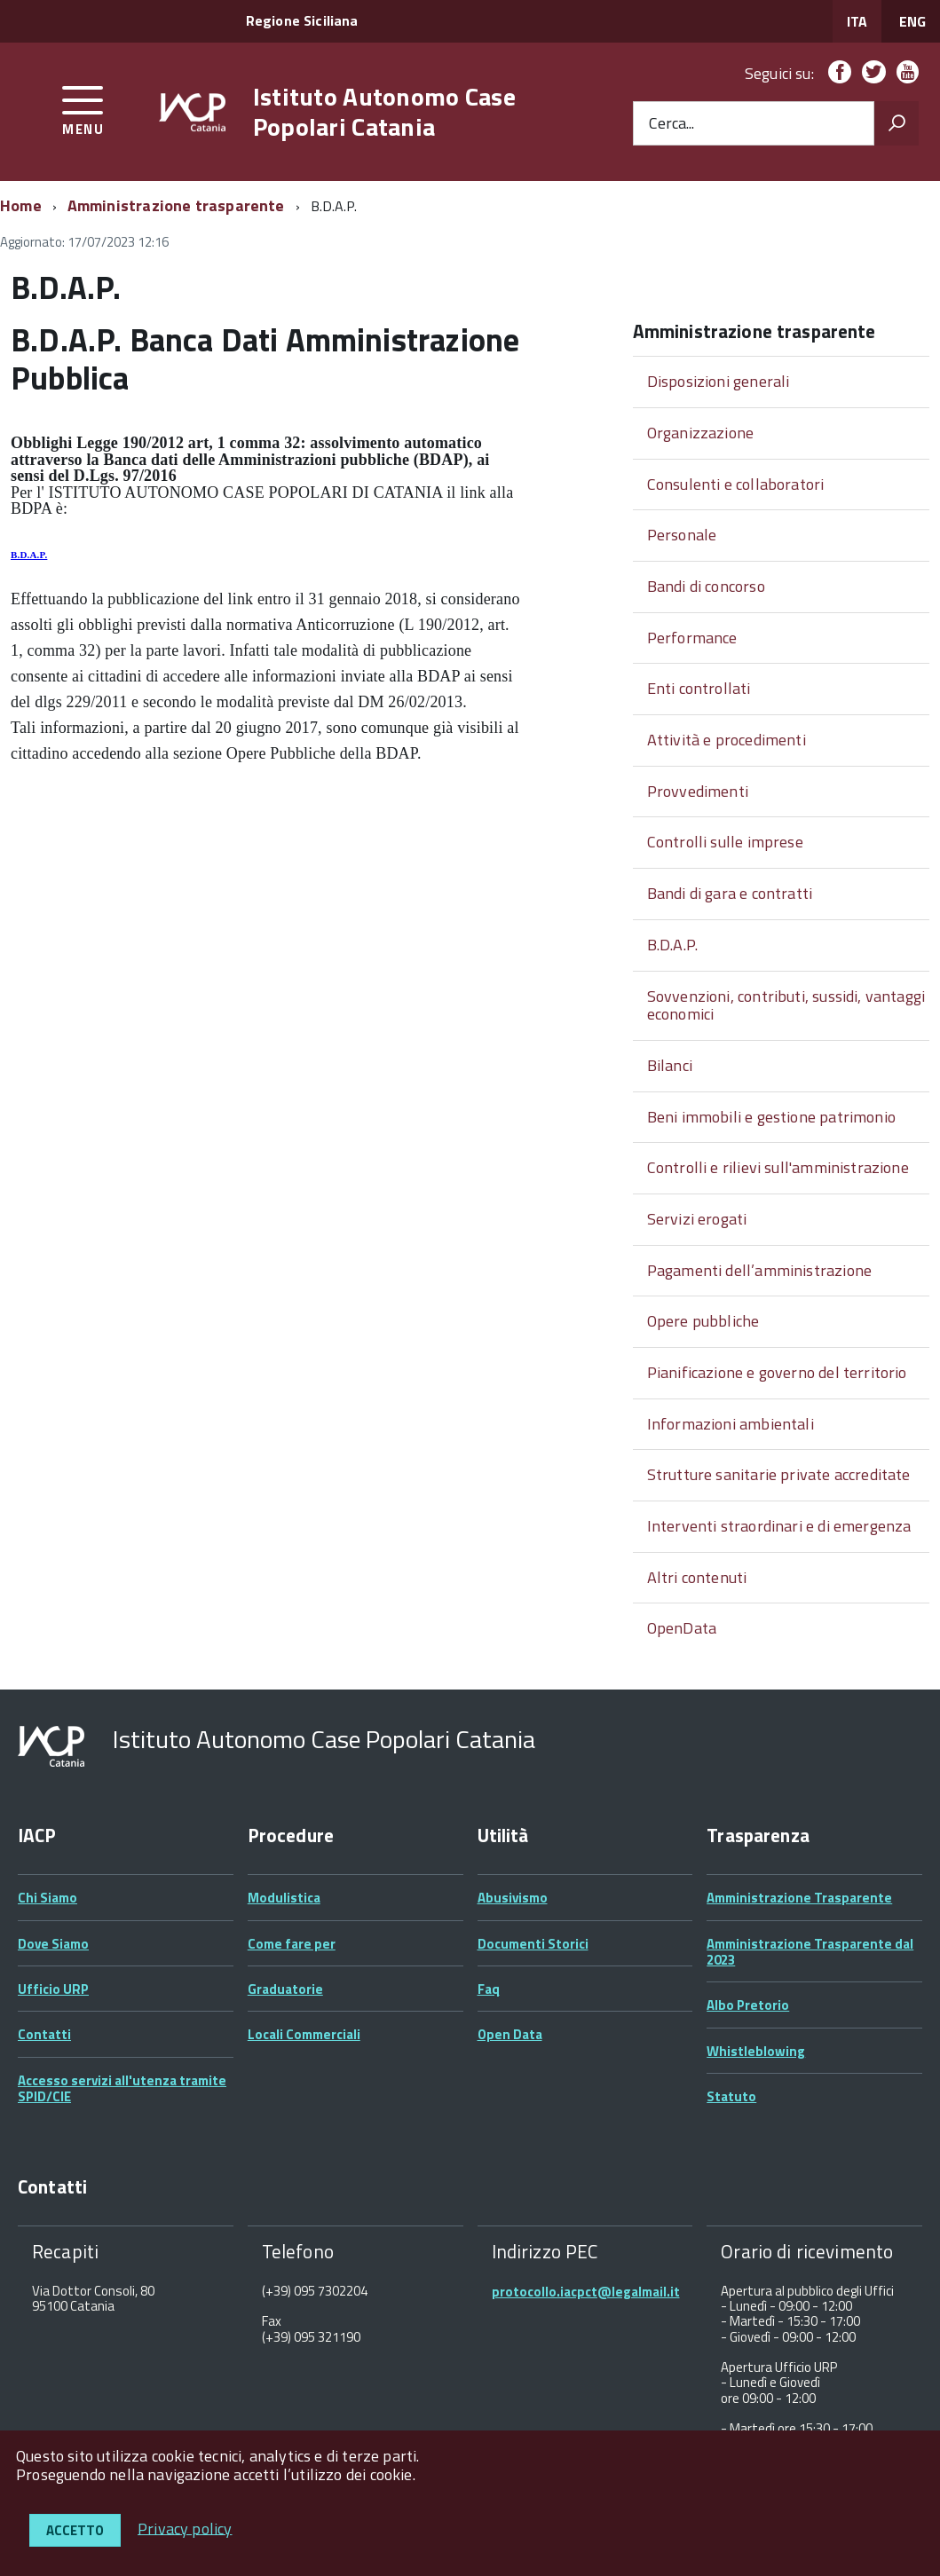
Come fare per (292, 1944)
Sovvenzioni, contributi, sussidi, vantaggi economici (786, 1005)
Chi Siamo (47, 1897)
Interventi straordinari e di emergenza (779, 1526)
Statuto (731, 2096)
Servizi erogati (697, 1219)
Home (21, 205)
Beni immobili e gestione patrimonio (771, 1117)
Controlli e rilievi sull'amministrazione (778, 1167)
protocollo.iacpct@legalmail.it (586, 2291)
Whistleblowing (756, 2051)
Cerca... (671, 123)
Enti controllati (699, 688)
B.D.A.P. (29, 554)
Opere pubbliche (703, 1321)
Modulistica (284, 1897)
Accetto (75, 2530)
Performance (692, 638)
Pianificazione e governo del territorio (777, 1372)
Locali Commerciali (304, 2034)
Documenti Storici (533, 1944)
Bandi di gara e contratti (730, 893)
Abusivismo (513, 1897)
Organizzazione (700, 433)
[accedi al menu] (83, 108)
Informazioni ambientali (730, 1424)
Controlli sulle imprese (725, 842)
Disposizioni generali (718, 381)
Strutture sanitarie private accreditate (779, 1474)
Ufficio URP (53, 1989)
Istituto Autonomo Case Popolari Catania (384, 111)
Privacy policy (185, 2528)
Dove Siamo (53, 1944)
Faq (489, 1989)
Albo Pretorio (748, 2005)
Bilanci (669, 1065)
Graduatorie (285, 1989)
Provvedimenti (697, 791)
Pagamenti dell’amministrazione (759, 1270)
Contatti (44, 2034)
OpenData (681, 1628)
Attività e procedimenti (726, 740)
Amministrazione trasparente (176, 205)
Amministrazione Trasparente (799, 1897)
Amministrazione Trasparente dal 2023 (810, 1952)
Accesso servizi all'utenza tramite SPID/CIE (122, 2088)
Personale (682, 535)
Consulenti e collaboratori (736, 484)
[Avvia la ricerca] (896, 123)
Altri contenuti (697, 1577)
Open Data (510, 2034)
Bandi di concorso (706, 586)
